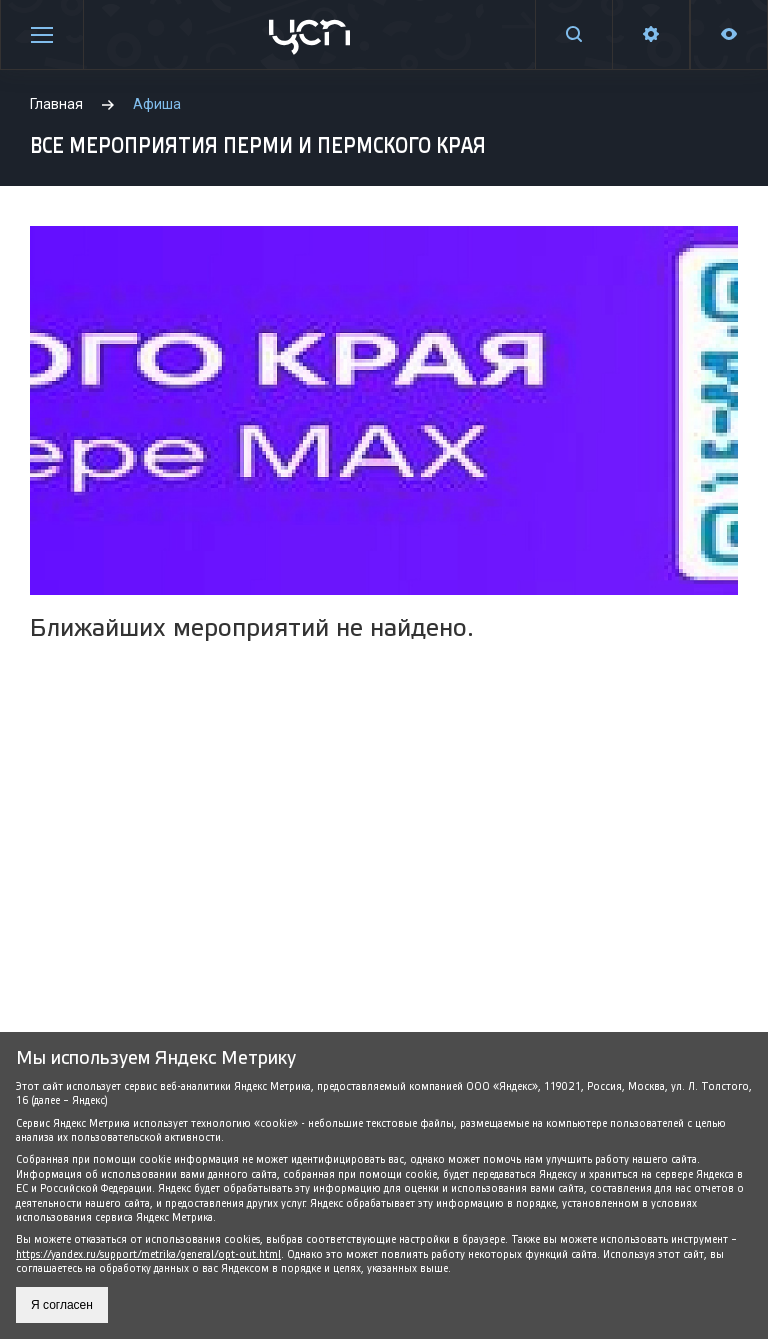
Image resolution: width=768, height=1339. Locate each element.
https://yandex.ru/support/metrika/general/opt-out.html (148, 1254)
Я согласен (62, 1305)
